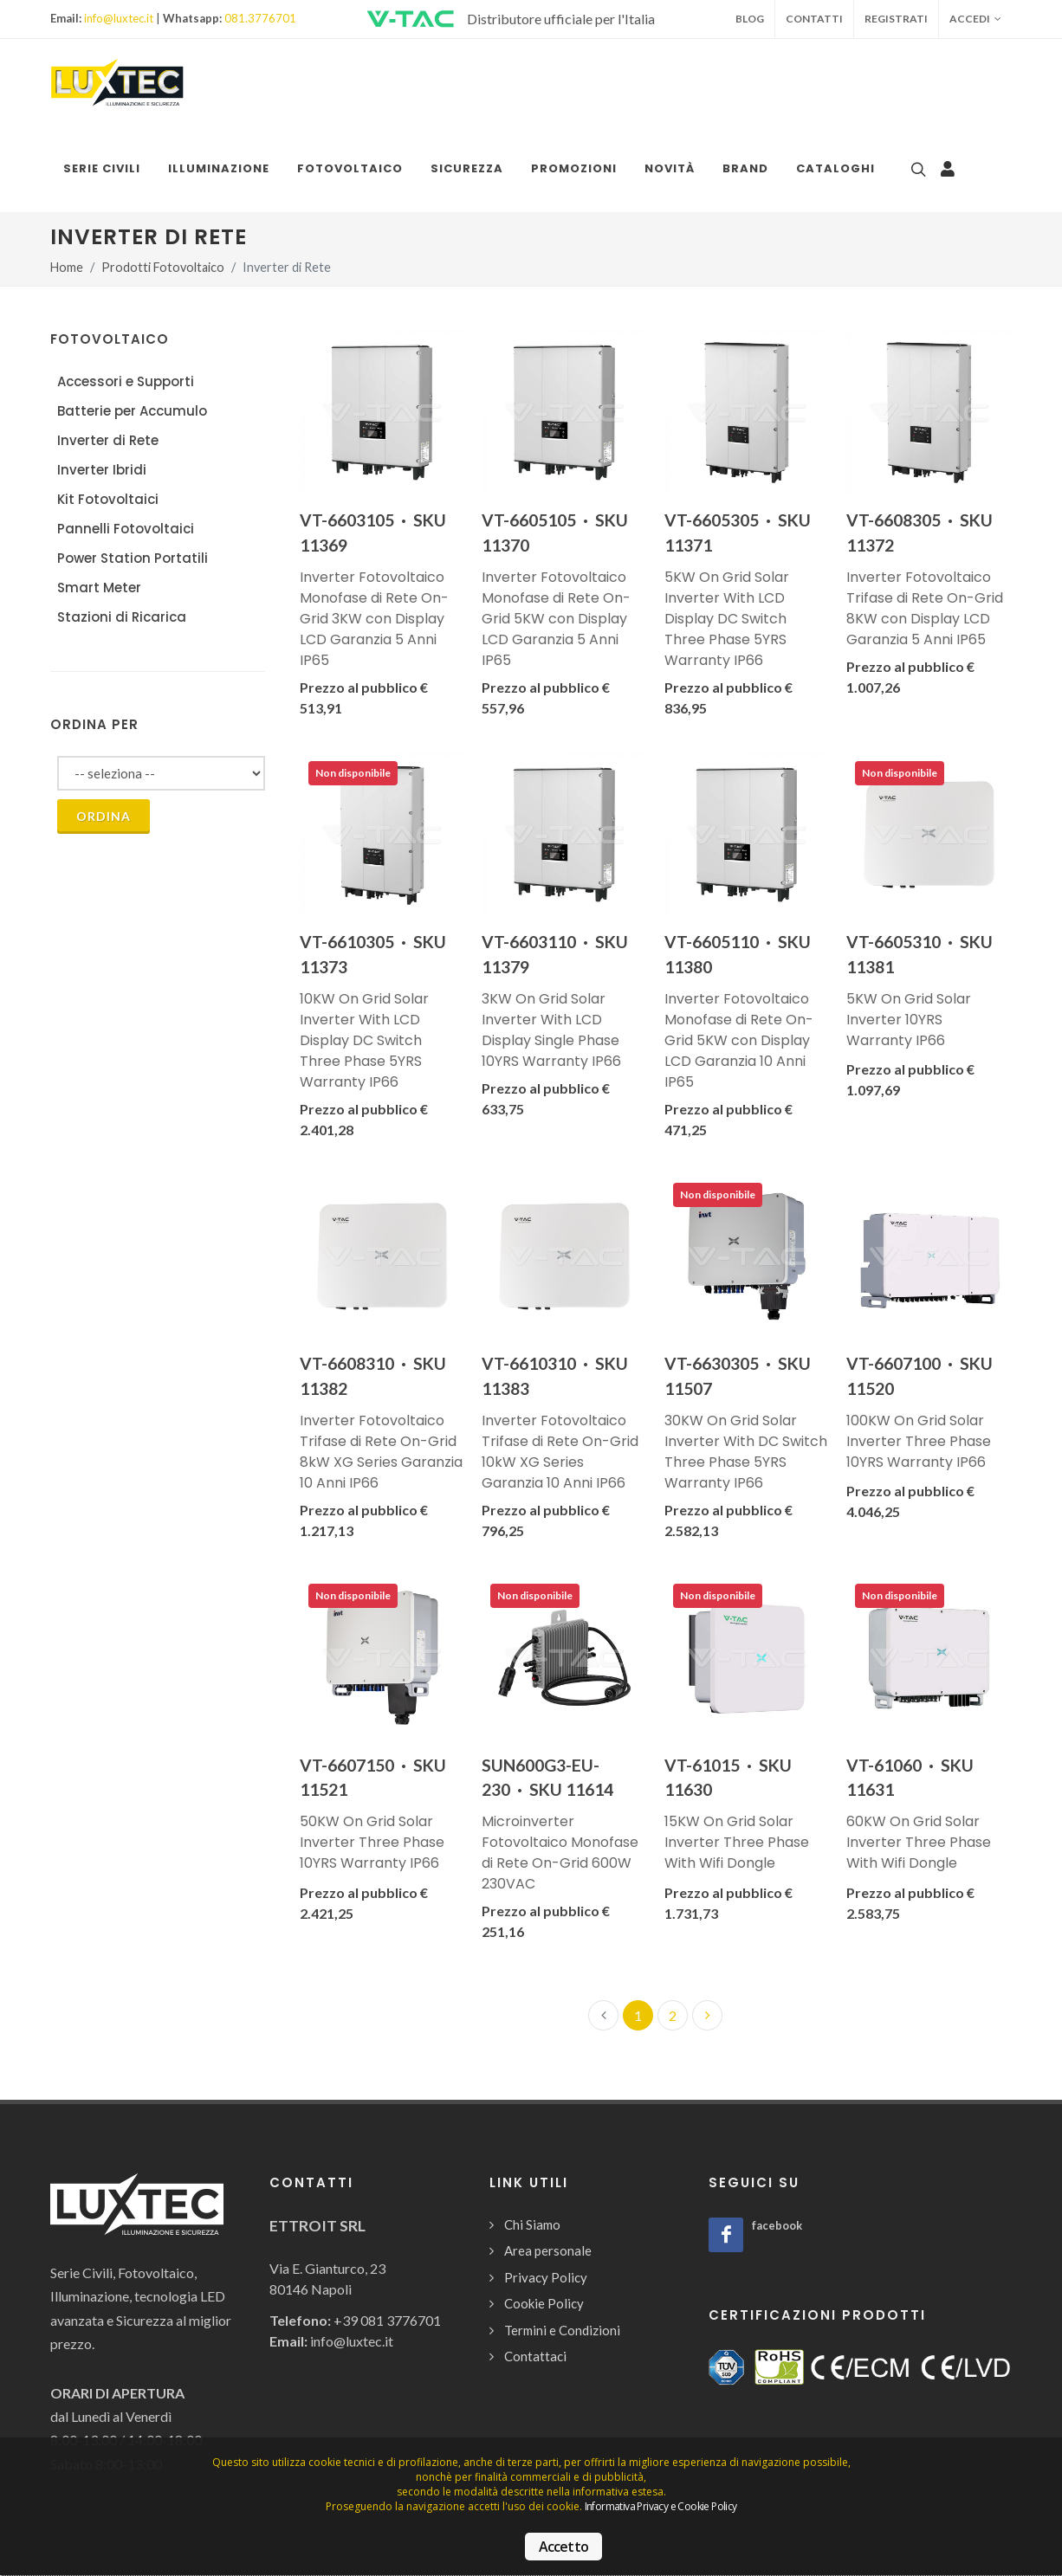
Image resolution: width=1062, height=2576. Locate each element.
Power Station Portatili (132, 558)
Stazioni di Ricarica (121, 617)
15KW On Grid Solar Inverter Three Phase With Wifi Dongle (736, 1842)
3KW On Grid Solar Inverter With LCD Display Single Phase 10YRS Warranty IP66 (551, 1030)
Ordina (103, 816)
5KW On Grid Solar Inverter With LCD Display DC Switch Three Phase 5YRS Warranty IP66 (726, 618)
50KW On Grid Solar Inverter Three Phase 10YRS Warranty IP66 (372, 1842)
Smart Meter (99, 587)
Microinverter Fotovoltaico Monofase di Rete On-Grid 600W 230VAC (560, 1852)
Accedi (975, 19)
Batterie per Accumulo (132, 411)
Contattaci (535, 2356)
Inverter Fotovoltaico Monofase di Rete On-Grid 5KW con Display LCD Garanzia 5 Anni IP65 (556, 618)
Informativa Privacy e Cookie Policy (661, 2506)
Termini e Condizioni (562, 2330)
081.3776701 (260, 18)
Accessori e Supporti (125, 381)
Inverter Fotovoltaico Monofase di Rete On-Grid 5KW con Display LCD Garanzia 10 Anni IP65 (738, 1040)
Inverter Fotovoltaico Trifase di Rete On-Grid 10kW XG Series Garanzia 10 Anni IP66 (560, 1452)
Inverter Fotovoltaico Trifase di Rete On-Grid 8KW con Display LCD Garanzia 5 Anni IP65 (924, 608)
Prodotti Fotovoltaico (162, 267)
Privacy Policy (545, 2277)
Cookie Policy (544, 2303)
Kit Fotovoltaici (108, 499)
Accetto (563, 2546)
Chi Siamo (532, 2224)
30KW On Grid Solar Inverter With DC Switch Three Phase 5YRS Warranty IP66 (745, 1452)
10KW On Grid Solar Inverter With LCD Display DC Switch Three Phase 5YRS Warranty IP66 (364, 1040)
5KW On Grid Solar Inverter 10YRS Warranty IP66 (908, 1019)
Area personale (548, 2250)
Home (66, 267)
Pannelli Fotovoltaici (125, 529)
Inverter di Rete (108, 440)
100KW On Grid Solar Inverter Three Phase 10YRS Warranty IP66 (918, 1441)
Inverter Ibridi (101, 470)
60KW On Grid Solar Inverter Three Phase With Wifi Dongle (918, 1842)
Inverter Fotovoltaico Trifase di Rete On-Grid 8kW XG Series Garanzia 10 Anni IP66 (381, 1452)
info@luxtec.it (118, 18)
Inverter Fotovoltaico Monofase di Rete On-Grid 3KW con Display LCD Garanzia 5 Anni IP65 (374, 618)
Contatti (814, 18)
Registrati (896, 18)
